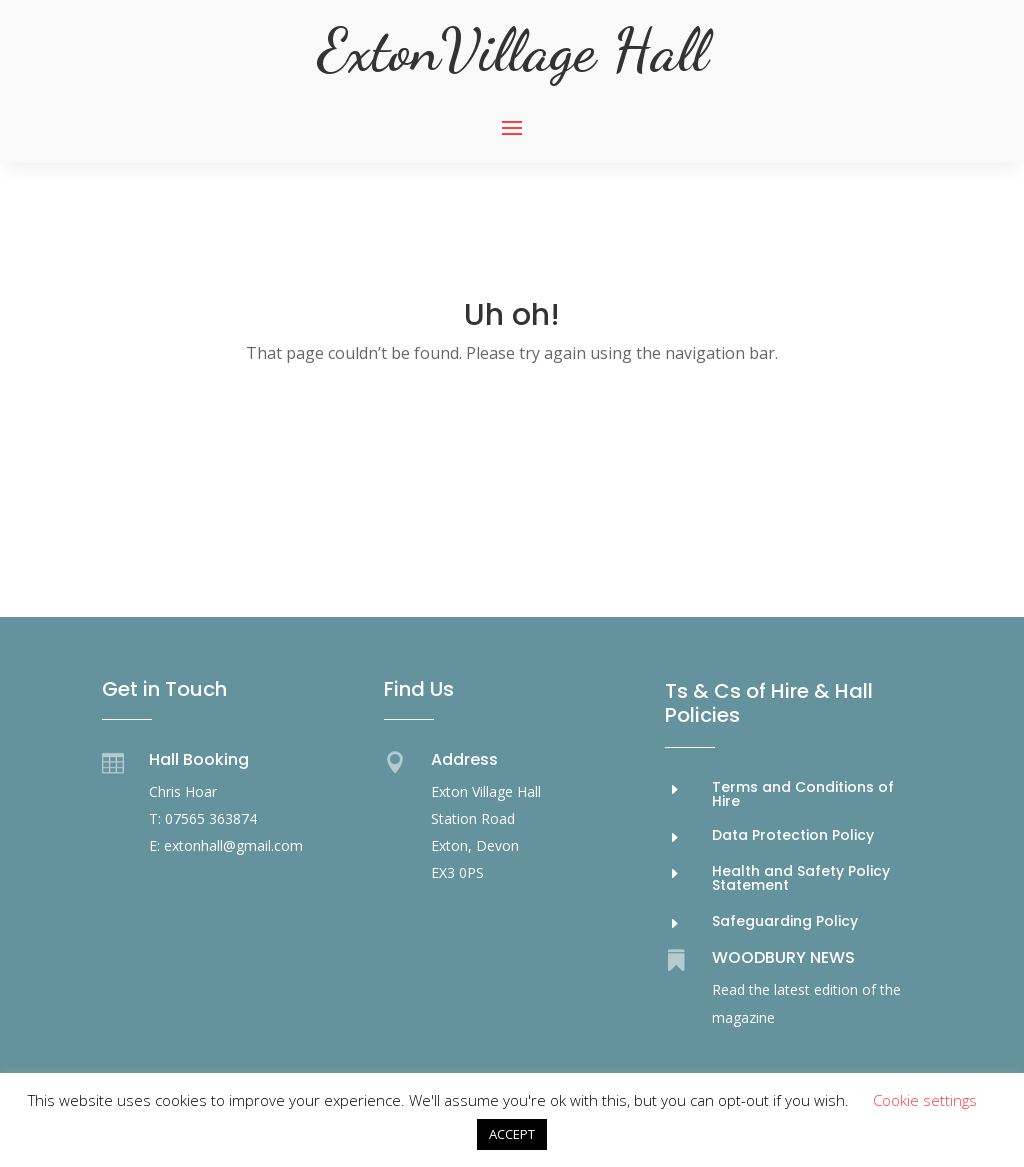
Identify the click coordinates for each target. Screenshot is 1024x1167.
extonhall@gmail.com (233, 845)
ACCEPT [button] (512, 1134)
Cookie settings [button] (925, 1100)
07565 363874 (211, 818)
